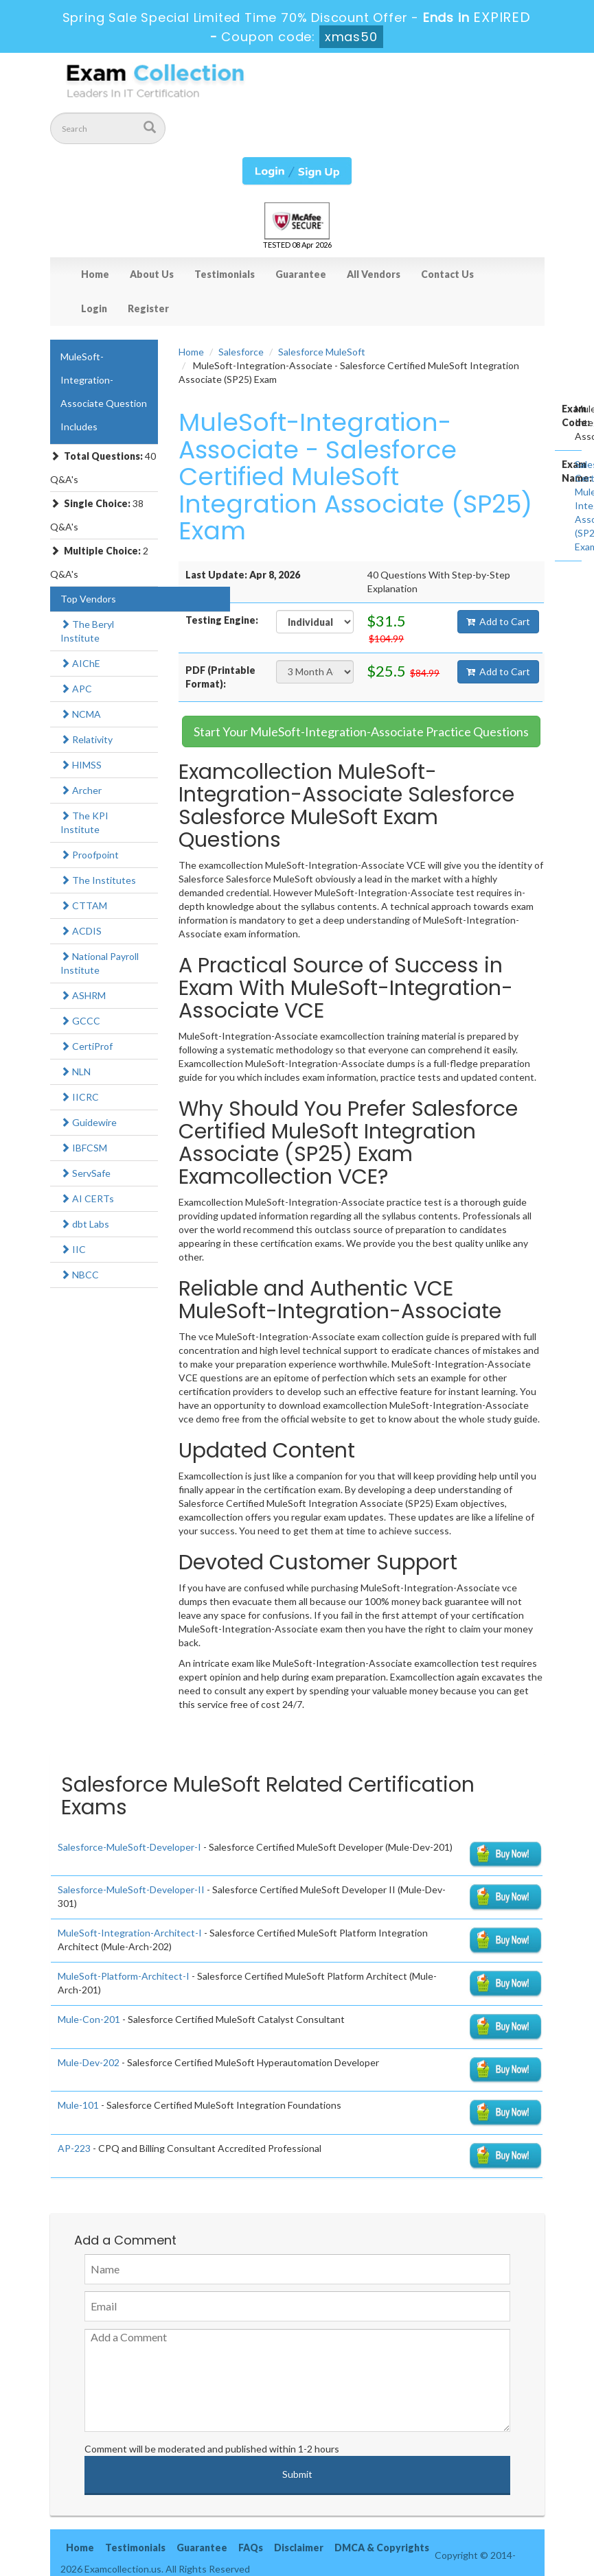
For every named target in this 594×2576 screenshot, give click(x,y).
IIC (73, 1249)
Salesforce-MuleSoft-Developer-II (131, 1889)
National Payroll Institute (99, 963)
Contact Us (447, 274)
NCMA (80, 714)
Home (95, 274)
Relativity (86, 739)
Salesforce (241, 352)
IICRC (79, 1097)
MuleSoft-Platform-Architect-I (124, 1976)
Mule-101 (78, 2105)
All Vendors (373, 274)
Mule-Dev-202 (88, 2062)
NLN (75, 1071)
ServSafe (85, 1173)
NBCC (79, 1274)
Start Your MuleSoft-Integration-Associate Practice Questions (361, 731)
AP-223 (74, 2148)
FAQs (250, 2547)
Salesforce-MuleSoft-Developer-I (129, 1847)
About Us (152, 274)
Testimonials (224, 274)
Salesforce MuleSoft (321, 352)
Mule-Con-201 (89, 2019)
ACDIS (81, 931)
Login (94, 308)
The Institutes (98, 880)
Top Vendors (88, 599)
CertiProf (86, 1046)
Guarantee (300, 274)
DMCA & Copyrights (381, 2547)
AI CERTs (87, 1198)
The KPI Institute (84, 822)
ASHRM (83, 995)
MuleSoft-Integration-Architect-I (130, 1933)
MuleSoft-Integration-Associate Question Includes (103, 391)
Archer (81, 790)
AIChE (80, 663)
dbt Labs (84, 1224)
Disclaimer (298, 2547)
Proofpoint (89, 854)
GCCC (80, 1021)
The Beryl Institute (87, 631)
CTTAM (83, 905)
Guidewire (88, 1122)
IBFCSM (83, 1148)
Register (148, 308)
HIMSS (81, 765)
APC (76, 688)
